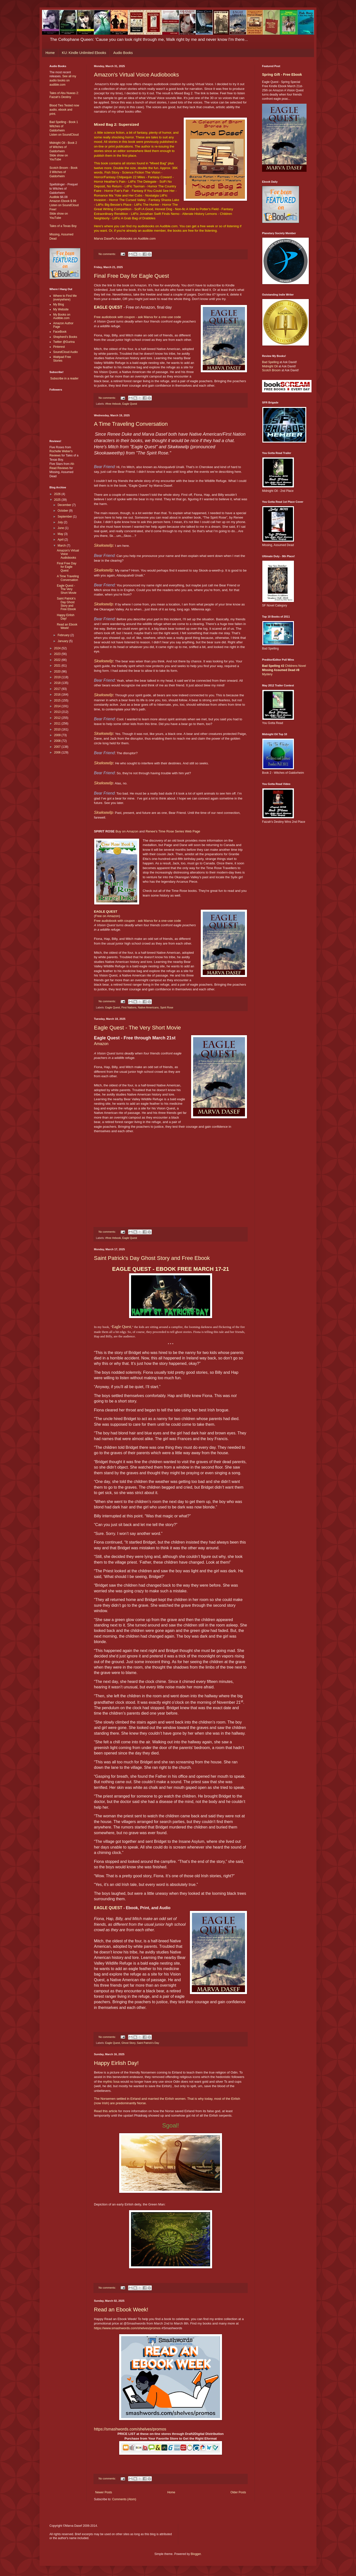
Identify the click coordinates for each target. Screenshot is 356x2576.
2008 (58, 741)
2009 (58, 735)
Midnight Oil (270, 366)
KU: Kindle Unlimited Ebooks (84, 53)
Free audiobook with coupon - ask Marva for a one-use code (137, 317)
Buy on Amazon (126, 831)
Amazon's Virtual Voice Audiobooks (136, 75)
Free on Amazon (107, 916)
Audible (54, 197)
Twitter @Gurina (64, 342)
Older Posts (238, 2492)
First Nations (128, 1007)
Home (50, 53)
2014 (58, 706)
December (65, 505)
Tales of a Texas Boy (63, 226)
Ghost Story (128, 2042)
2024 (58, 648)
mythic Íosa (111, 2081)
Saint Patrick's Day (148, 2042)
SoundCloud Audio (65, 352)
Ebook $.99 (68, 201)
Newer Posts (103, 2492)
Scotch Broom (271, 370)
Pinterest (59, 347)
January (63, 641)
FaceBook (60, 331)
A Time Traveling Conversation (131, 424)
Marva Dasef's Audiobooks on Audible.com (125, 238)
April (61, 539)
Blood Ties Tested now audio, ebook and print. (64, 110)
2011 (58, 723)
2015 (58, 700)
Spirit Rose (166, 1007)
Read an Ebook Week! (121, 2309)
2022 (58, 660)
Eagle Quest (129, 403)
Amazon (101, 1044)
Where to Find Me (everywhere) (65, 297)
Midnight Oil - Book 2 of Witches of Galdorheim (63, 147)
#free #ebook (113, 403)
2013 (58, 712)
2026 (58, 494)
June (61, 528)
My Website (60, 309)
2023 (58, 654)
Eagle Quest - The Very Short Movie (137, 1028)
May (61, 534)
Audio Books (123, 53)
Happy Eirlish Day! (116, 2063)
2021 (58, 665)
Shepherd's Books (65, 337)
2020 (58, 671)
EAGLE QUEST (108, 1908)
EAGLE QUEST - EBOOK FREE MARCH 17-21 (170, 1269)
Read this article (105, 2111)
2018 (58, 683)
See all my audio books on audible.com (62, 80)
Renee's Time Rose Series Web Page (173, 831)
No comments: (108, 253)
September (65, 516)
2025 (58, 499)
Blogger (196, 2554)
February (64, 635)
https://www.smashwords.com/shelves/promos (127, 2328)
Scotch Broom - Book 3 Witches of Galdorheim (63, 172)
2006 (58, 752)
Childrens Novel (284, 666)
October (63, 510)
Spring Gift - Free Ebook (282, 74)
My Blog (58, 304)
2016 (58, 694)
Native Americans (148, 1007)
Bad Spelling (270, 362)
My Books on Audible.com (61, 316)
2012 (58, 718)
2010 (58, 729)
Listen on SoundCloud (64, 134)
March (62, 545)
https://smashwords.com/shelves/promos (130, 2429)
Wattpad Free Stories (62, 358)
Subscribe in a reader (64, 378)
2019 (58, 677)
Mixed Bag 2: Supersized (116, 124)
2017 (58, 689)
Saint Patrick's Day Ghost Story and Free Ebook (152, 1258)
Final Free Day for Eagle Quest (131, 276)
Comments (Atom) (124, 2499)
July (61, 522)
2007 (58, 747)
